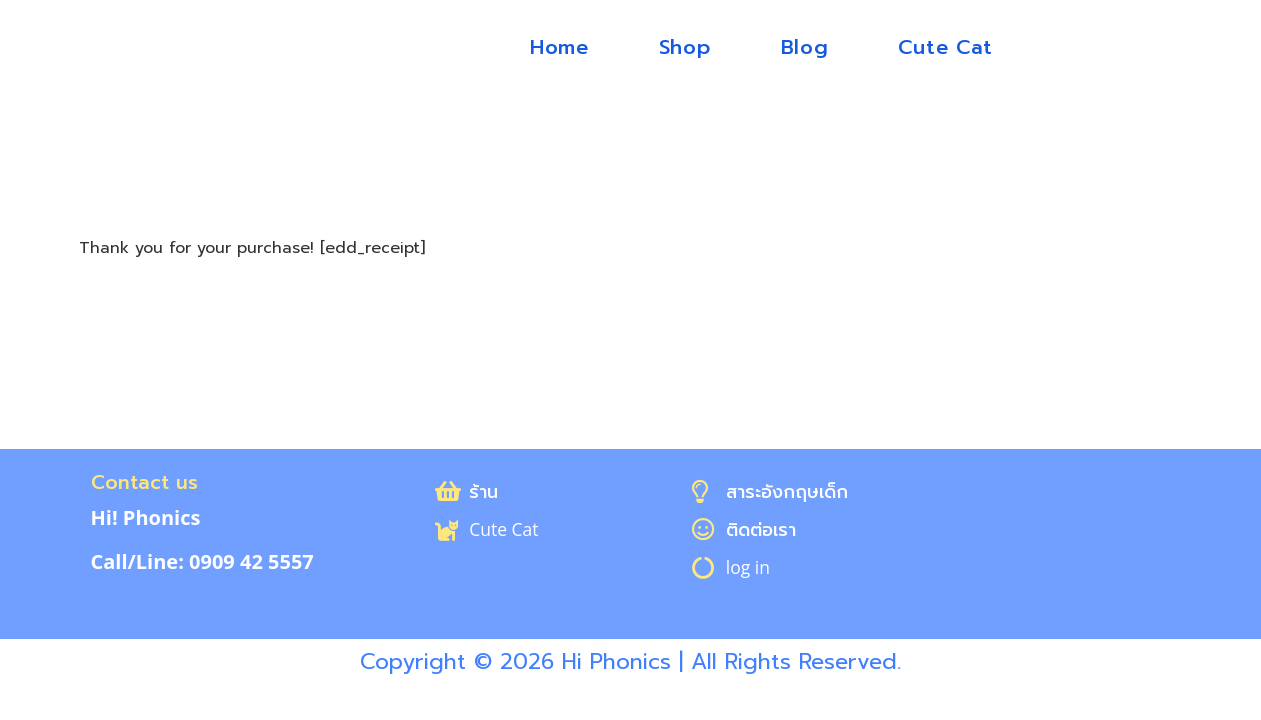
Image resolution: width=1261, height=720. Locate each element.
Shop (685, 47)
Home (559, 47)
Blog (805, 47)
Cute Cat (945, 47)
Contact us (145, 482)
